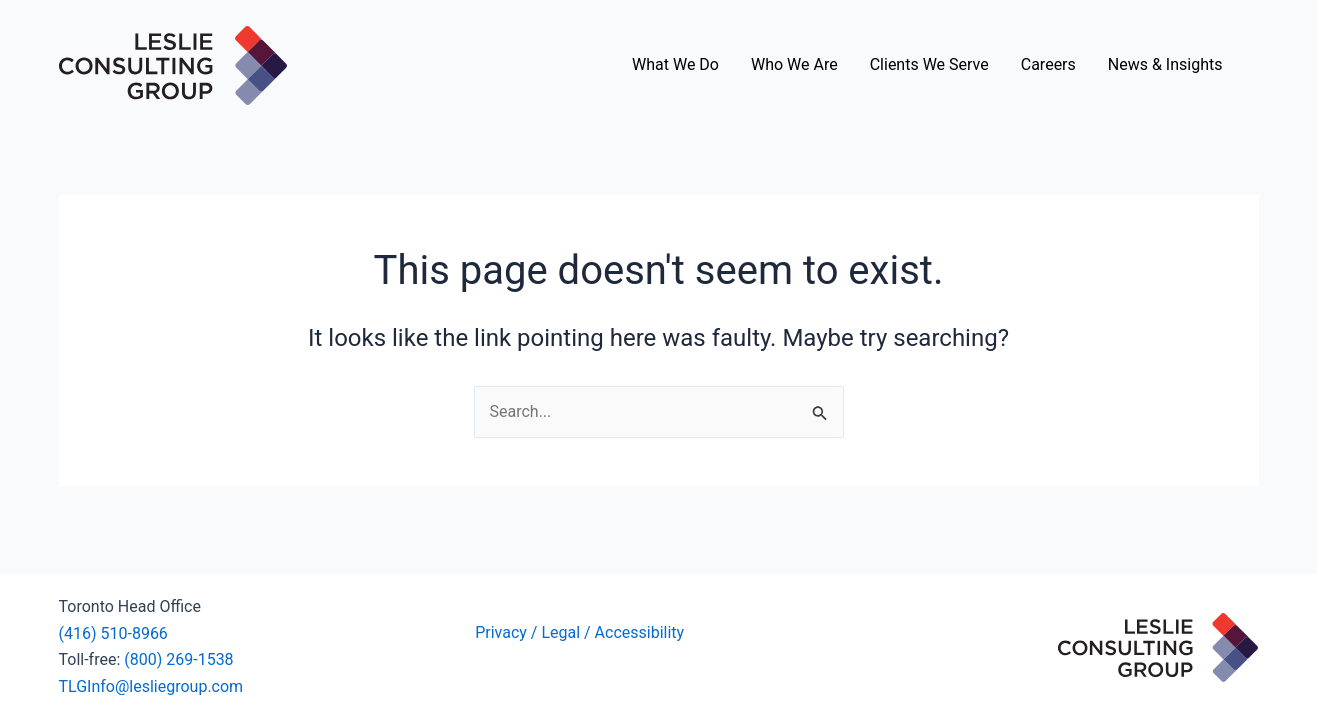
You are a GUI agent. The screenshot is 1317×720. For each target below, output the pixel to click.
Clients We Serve (929, 64)
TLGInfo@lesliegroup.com (151, 686)
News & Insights (1165, 64)
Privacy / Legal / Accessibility (581, 632)
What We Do (675, 64)
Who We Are (794, 64)
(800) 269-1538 (178, 659)
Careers (1048, 64)
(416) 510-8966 (113, 633)
